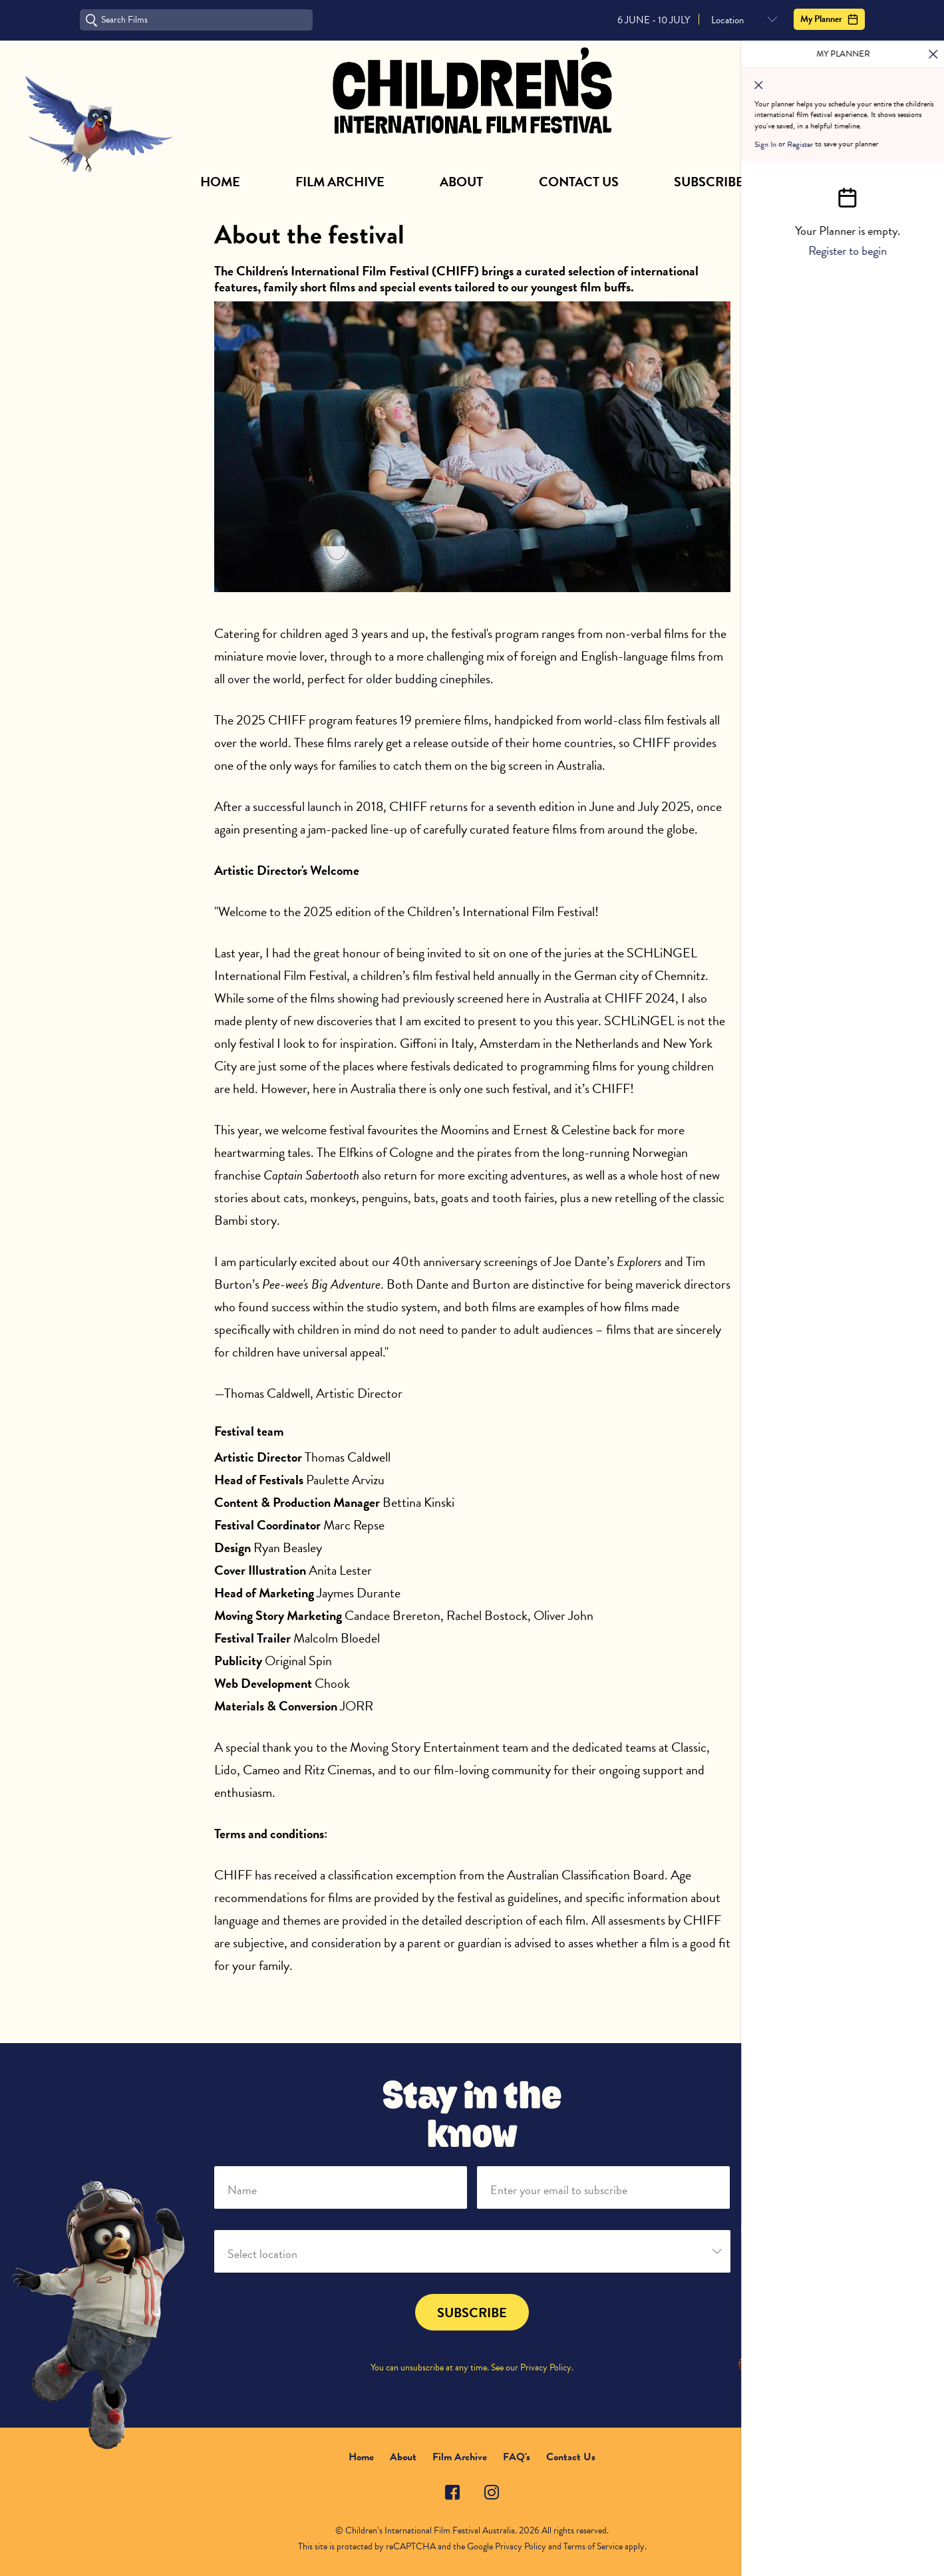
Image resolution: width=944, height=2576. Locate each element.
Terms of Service (593, 2546)
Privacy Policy (545, 2367)
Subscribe (709, 182)
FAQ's (516, 2457)
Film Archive (340, 182)
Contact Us (579, 182)
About (461, 182)
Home (220, 182)
